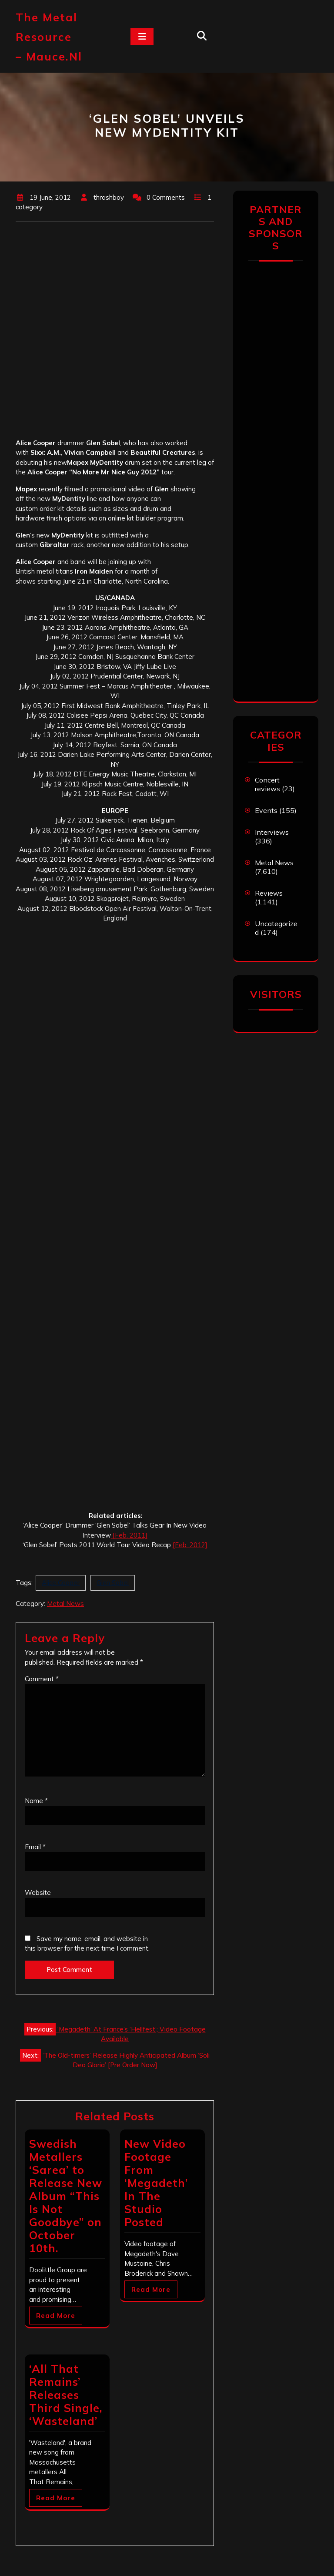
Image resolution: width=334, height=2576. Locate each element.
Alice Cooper (61, 1583)
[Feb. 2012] (190, 1545)
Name (36, 1801)
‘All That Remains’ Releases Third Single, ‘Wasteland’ (66, 2395)
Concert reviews (267, 784)
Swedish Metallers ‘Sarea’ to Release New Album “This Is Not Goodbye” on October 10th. (65, 2196)
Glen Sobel (113, 1583)
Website (38, 1892)
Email (35, 1847)
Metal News (65, 1603)
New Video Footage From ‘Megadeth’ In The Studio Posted (156, 2183)
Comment (42, 1679)
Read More (55, 2315)
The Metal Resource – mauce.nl (49, 36)
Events (266, 810)
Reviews (269, 893)
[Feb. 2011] (129, 1535)
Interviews (272, 832)
